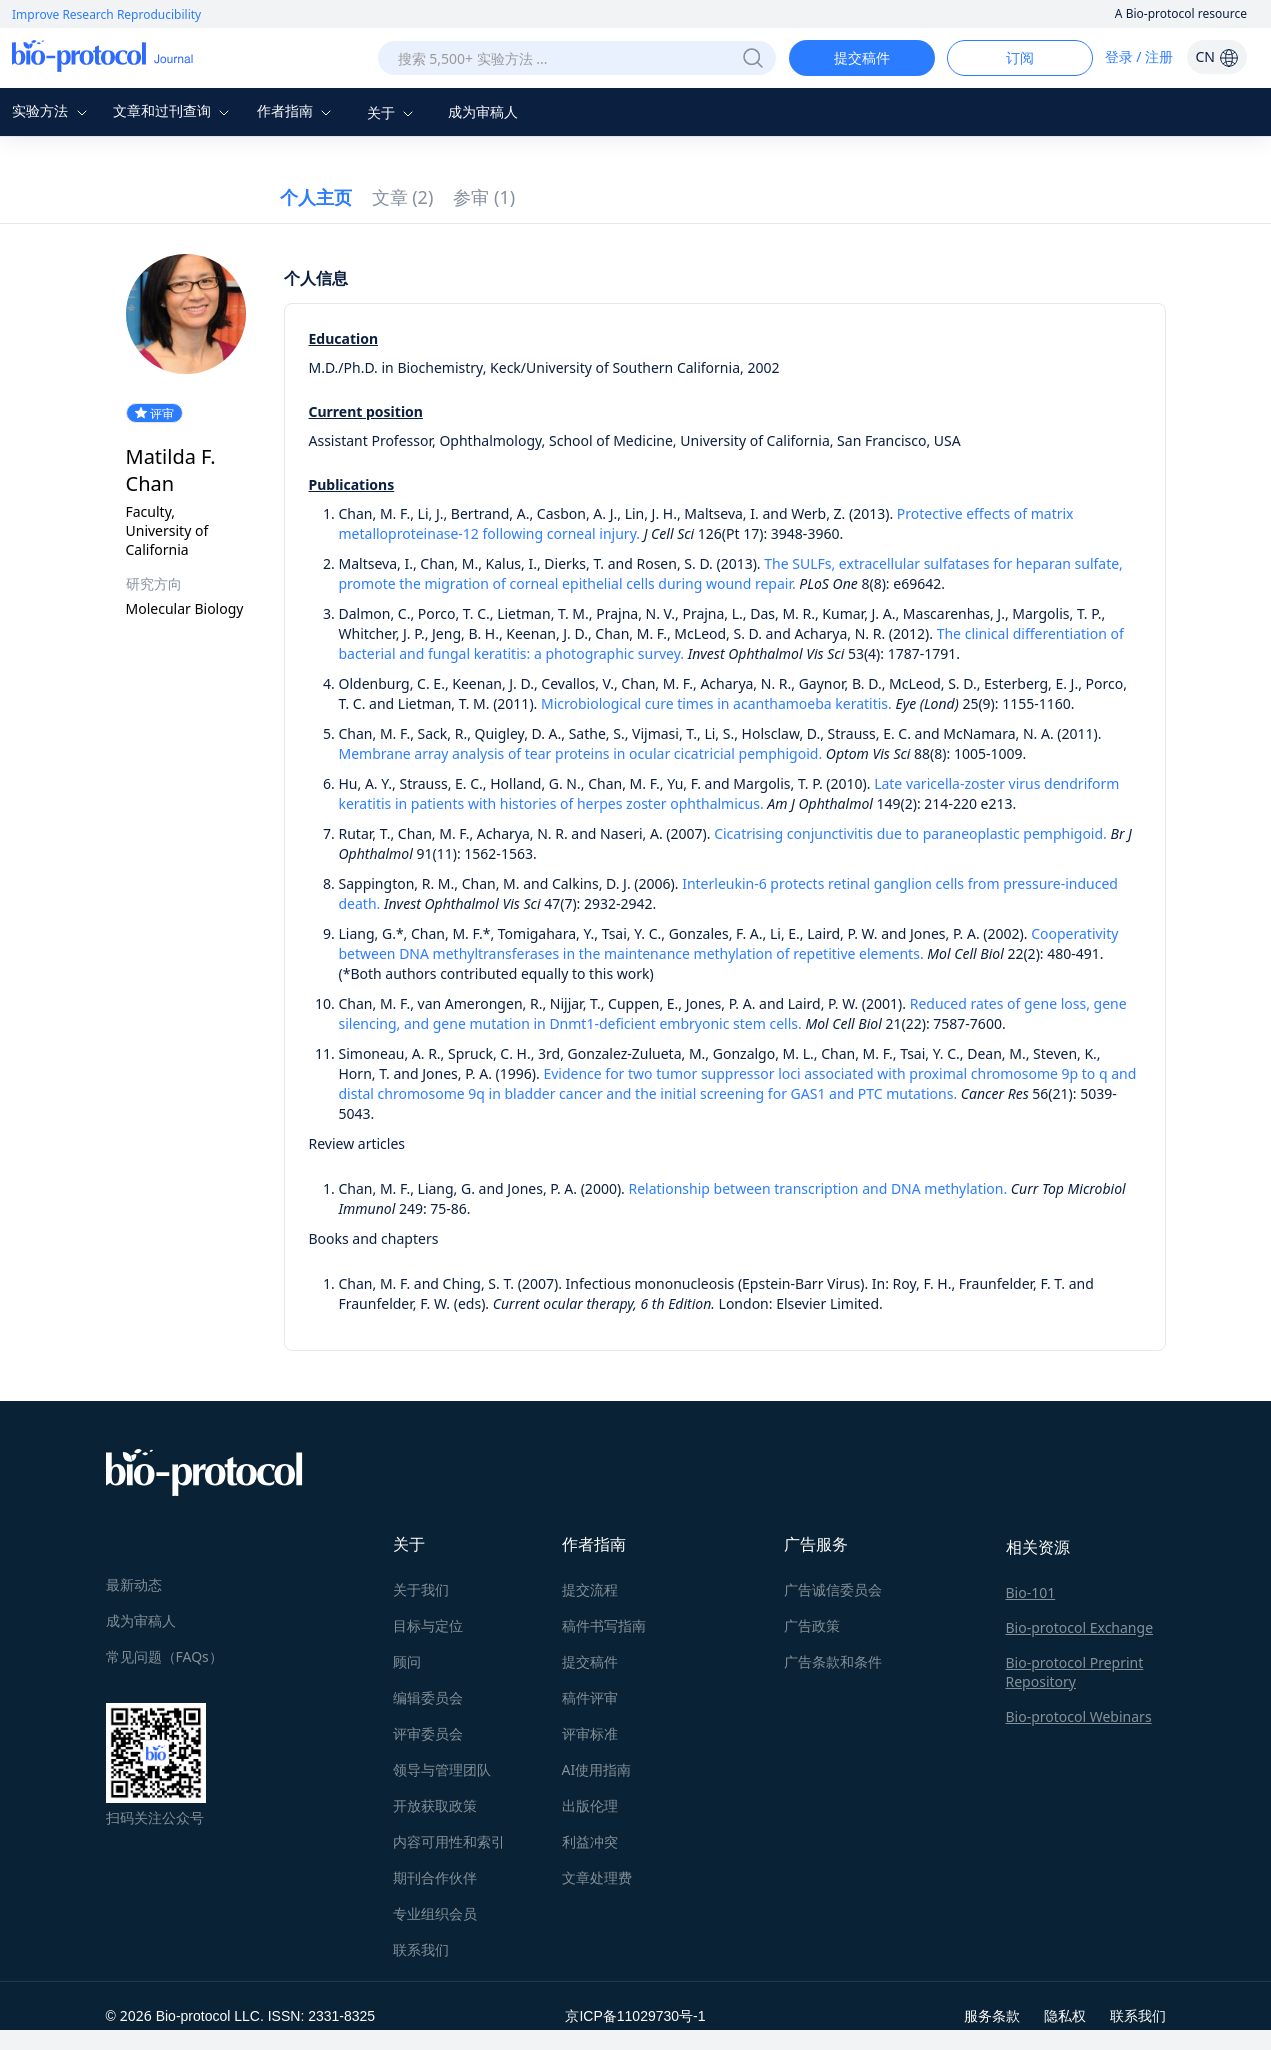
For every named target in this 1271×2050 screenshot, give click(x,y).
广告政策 (812, 1625)
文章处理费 (597, 1877)
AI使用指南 (597, 1769)
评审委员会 (428, 1733)
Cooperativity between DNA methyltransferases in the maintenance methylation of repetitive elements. (729, 943)
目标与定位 (428, 1625)
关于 (393, 112)
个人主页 (316, 197)
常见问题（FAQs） (164, 1656)
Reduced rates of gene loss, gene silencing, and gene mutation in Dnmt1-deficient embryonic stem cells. (733, 1013)
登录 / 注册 (1139, 56)
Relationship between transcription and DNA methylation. (818, 1188)
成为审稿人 (483, 111)
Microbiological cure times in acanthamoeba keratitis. (716, 703)
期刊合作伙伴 (435, 1877)
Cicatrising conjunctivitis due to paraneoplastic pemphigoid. (910, 833)
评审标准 (590, 1733)
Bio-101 (1031, 1592)
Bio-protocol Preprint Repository (1075, 1672)
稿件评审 (590, 1697)
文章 (403, 197)
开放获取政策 (435, 1805)
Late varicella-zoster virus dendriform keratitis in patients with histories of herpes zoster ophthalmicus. (729, 793)
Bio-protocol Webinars (1079, 1716)
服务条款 (992, 2015)
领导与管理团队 (442, 1769)
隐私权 (1065, 2015)
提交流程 (590, 1589)
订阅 (1020, 57)
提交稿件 (862, 57)
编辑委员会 (428, 1697)
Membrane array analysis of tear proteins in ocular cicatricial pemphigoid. (581, 753)
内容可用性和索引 (449, 1841)
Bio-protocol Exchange (1080, 1627)
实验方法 (52, 110)
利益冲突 (590, 1841)
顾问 (407, 1661)
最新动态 (134, 1584)
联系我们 (421, 1949)
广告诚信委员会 (833, 1589)
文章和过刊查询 (174, 110)
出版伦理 (590, 1805)
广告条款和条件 (833, 1661)
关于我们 (421, 1589)
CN (1216, 56)
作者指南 (297, 110)
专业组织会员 (435, 1913)
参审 (484, 197)
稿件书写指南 (604, 1625)
